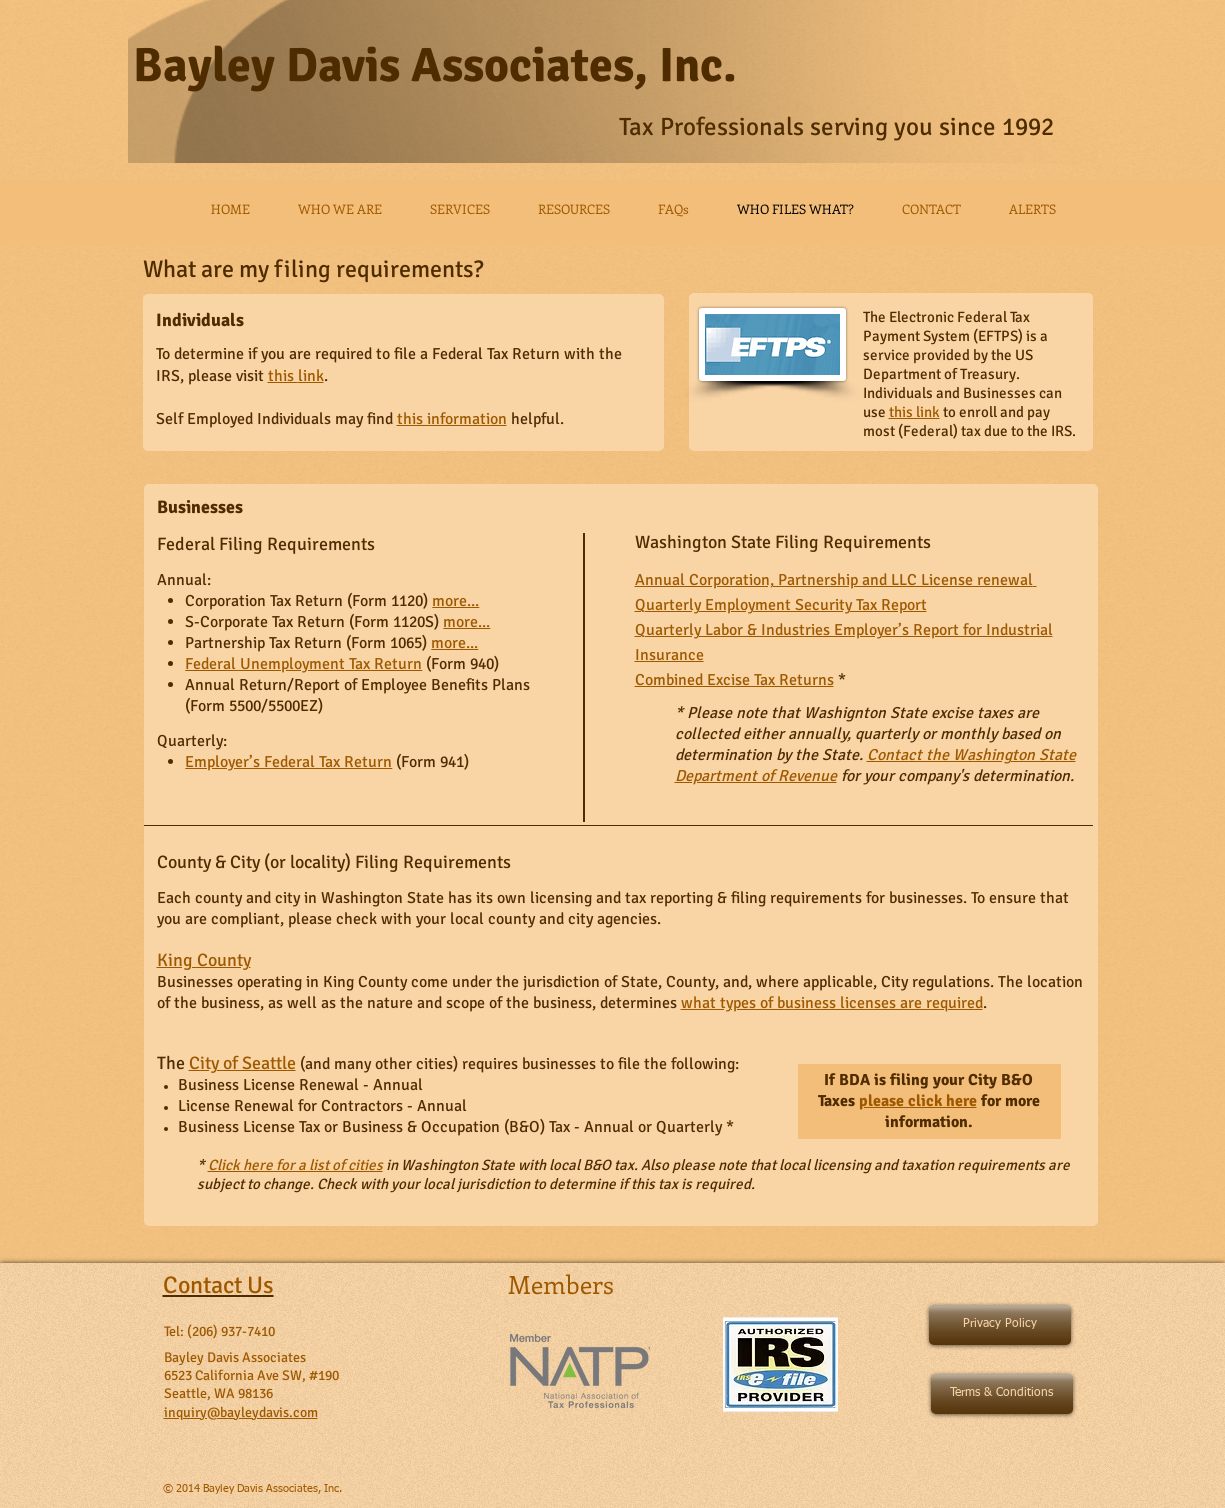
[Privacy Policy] (1000, 1325)
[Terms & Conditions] (1002, 1394)
